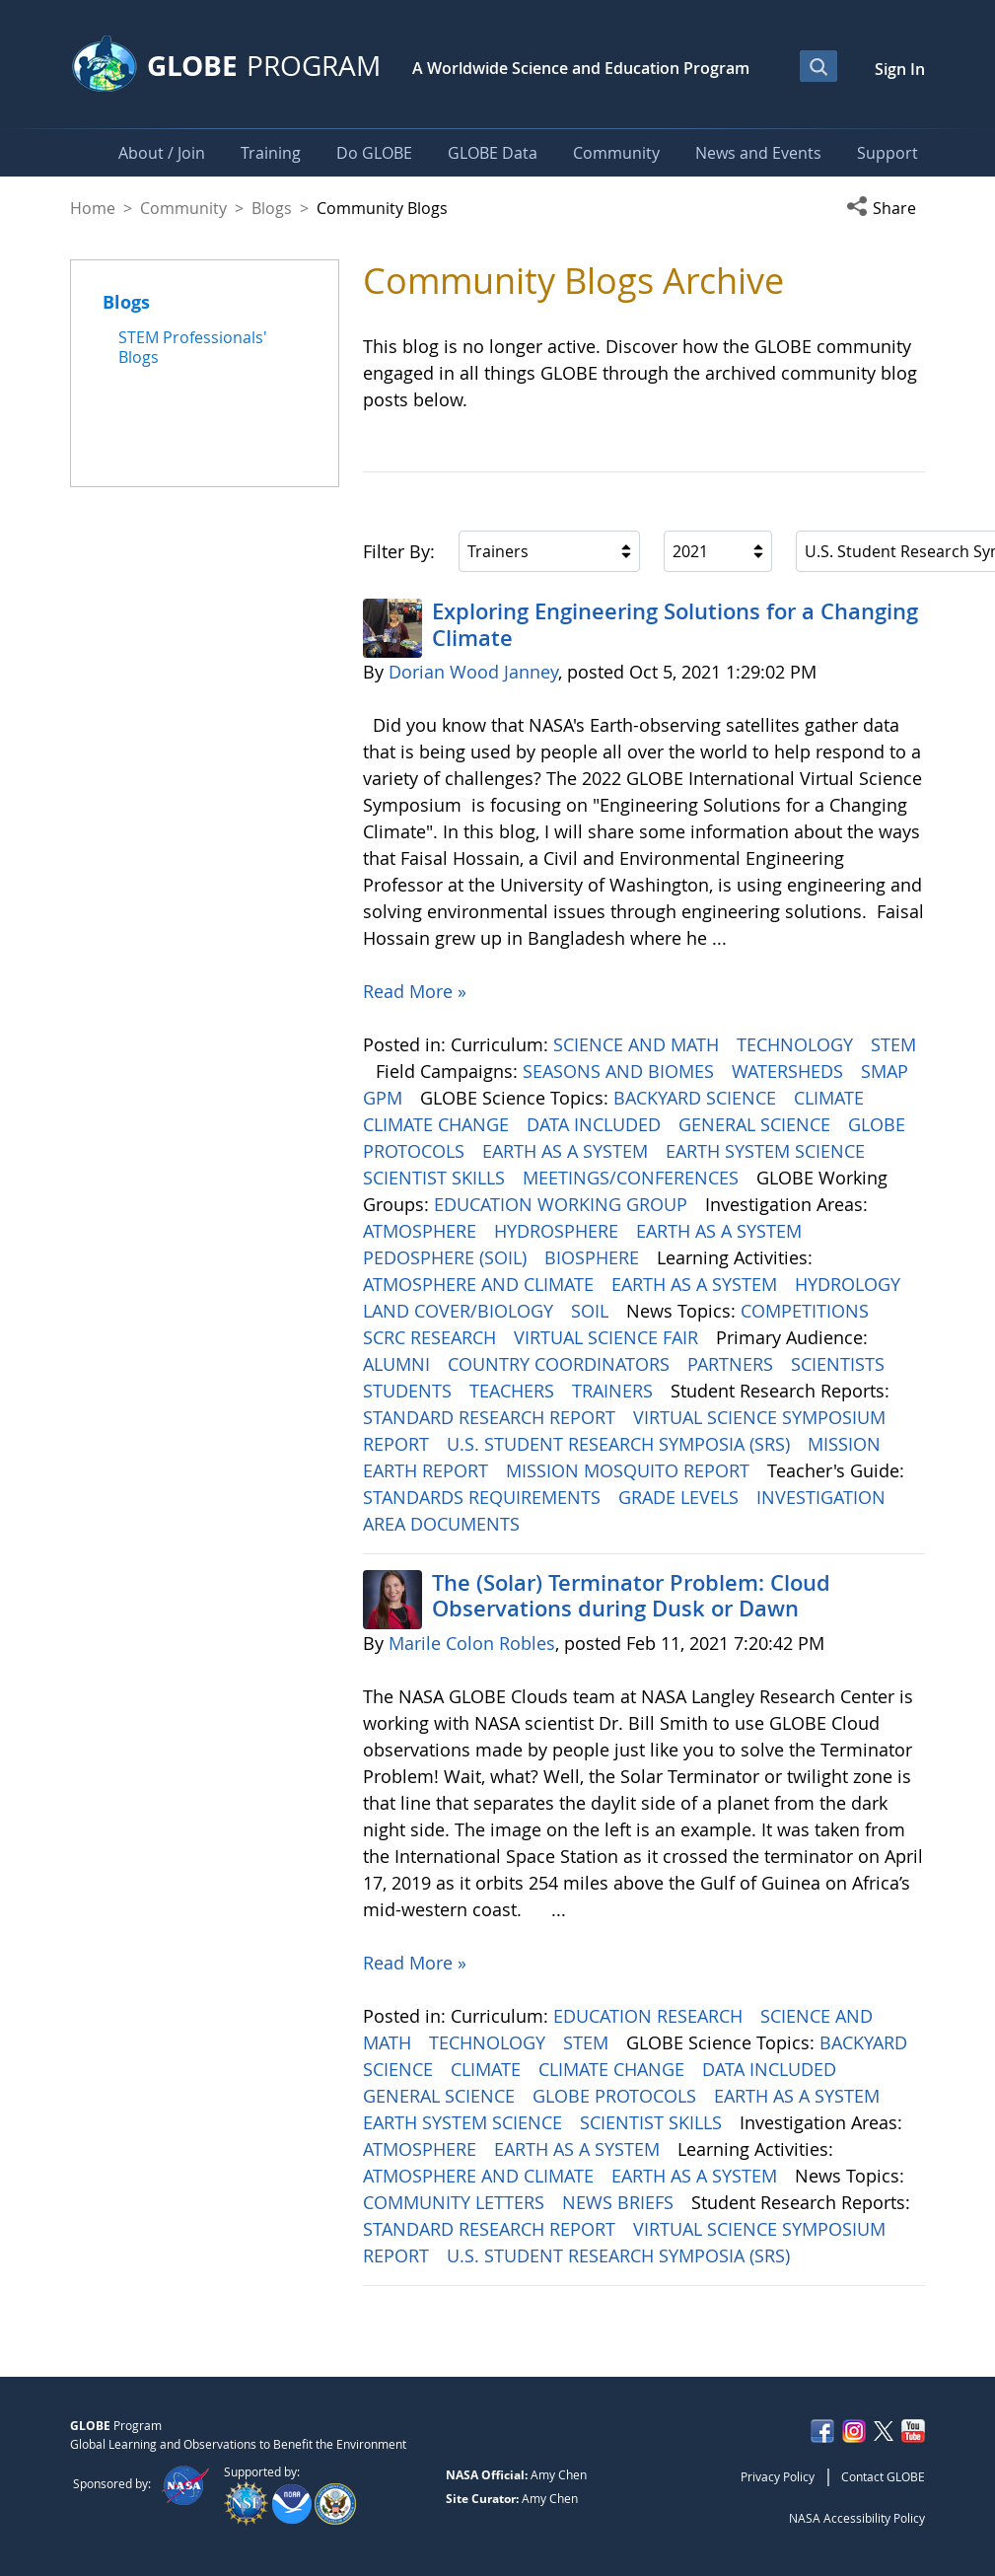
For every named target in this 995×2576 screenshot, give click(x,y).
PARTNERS (732, 1364)
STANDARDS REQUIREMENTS (484, 1497)
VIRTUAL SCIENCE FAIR (608, 1337)
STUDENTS (410, 1390)
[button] (885, 208)
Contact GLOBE (883, 2476)
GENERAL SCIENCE (756, 1124)
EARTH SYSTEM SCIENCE (768, 1151)
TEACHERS (514, 1390)
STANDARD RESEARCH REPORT (491, 1417)
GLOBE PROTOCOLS (617, 2096)
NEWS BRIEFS (620, 2202)
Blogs (271, 208)
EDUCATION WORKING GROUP (563, 1204)
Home (92, 208)
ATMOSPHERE (422, 1231)
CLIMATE (831, 1097)
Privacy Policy (778, 2476)
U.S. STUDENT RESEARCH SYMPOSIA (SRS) (621, 1444)
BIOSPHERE (594, 1257)
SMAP (887, 1071)
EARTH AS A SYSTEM (567, 1151)
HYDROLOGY (850, 1284)
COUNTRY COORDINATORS (561, 1364)
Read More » (414, 991)
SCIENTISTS (840, 1364)
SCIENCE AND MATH (638, 1044)
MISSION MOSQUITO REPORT (630, 1470)
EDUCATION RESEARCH (650, 2016)
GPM (385, 1097)
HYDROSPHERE (558, 1231)
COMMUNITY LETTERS (456, 2202)
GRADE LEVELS (681, 1497)
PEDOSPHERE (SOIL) (447, 1257)
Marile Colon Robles (472, 1643)
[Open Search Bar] (818, 66)
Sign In (900, 69)
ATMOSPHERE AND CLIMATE (481, 1284)
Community (183, 208)
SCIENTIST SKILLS (436, 1177)
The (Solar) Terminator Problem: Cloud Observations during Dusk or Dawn (631, 1595)
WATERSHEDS (790, 1071)
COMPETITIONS (807, 1311)
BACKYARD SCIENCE (697, 1097)
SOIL (592, 1311)
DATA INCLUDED (596, 1124)
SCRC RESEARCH (432, 1337)
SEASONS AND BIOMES (621, 1071)
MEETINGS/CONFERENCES (633, 1177)
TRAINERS (615, 1390)
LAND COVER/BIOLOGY (460, 1311)
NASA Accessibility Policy (857, 2518)
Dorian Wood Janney (473, 671)
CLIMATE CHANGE (438, 1124)
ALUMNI (399, 1364)
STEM (893, 1044)
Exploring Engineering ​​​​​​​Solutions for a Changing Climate (675, 624)
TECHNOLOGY (797, 1044)
